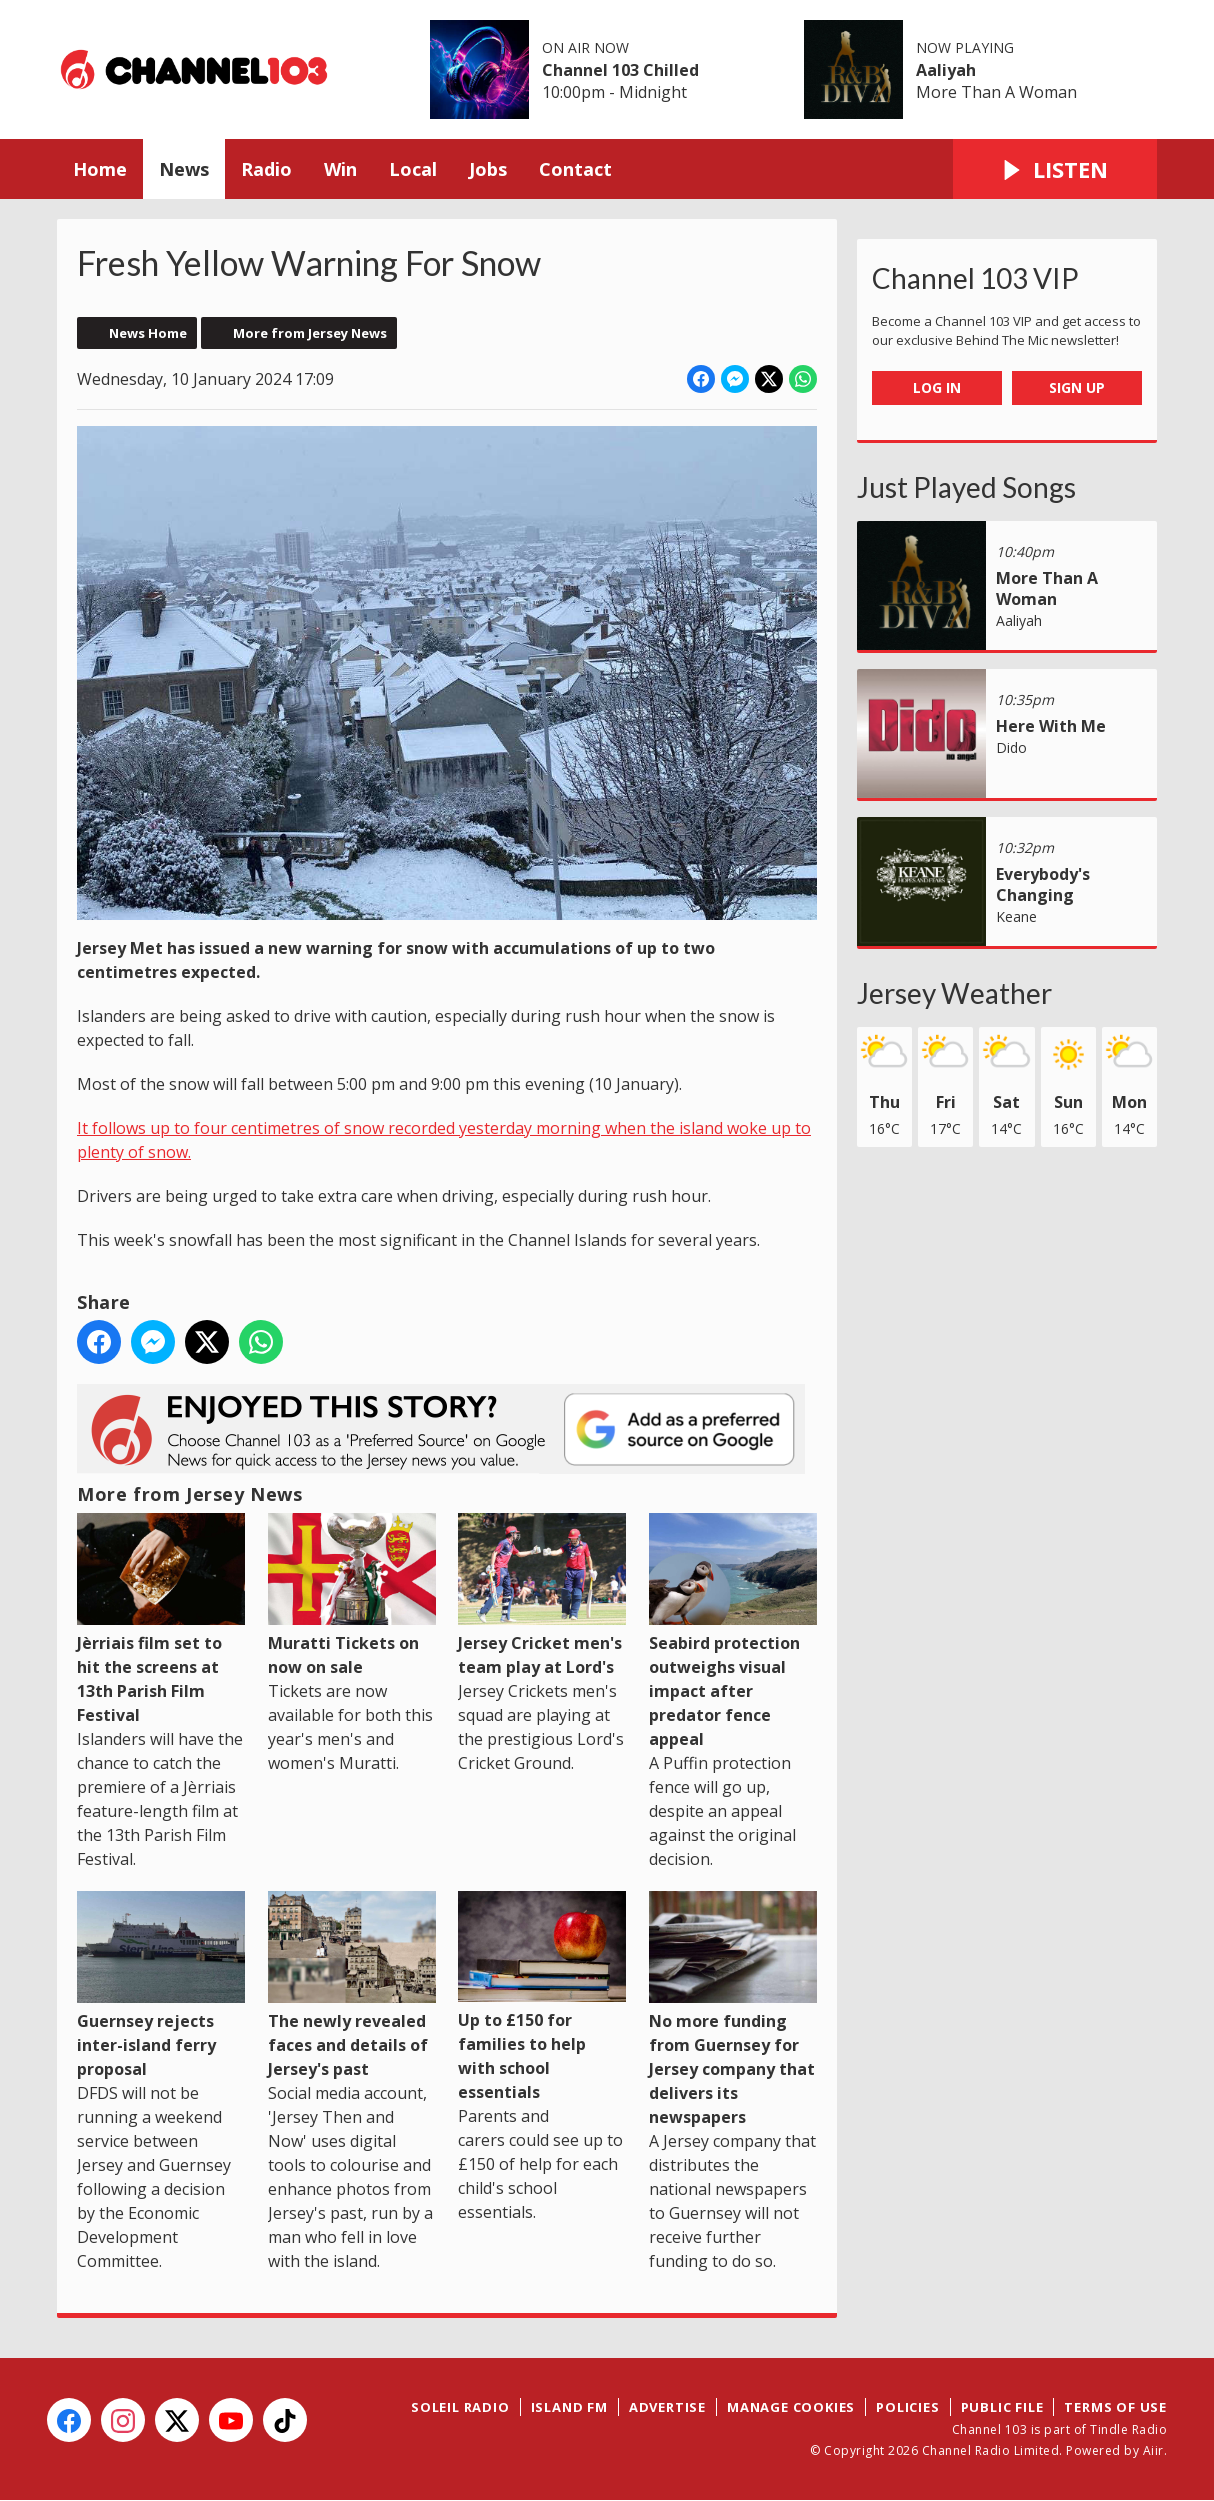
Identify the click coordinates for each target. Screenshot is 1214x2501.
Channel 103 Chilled (620, 70)
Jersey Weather (954, 993)
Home (100, 169)
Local (413, 169)
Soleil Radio (460, 2407)
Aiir (1153, 2450)
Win (340, 169)
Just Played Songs (966, 487)
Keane (1016, 916)
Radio (266, 169)
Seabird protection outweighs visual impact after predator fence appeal (733, 1631)
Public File (1002, 2407)
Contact (575, 169)
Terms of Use (1115, 2407)
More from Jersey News (310, 333)
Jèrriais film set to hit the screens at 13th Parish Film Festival (161, 1619)
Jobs (488, 169)
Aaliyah (946, 70)
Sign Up (1077, 387)
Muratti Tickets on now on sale (352, 1595)
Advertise (667, 2407)
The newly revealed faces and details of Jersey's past (352, 1985)
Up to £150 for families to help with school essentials (542, 1997)
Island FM (569, 2407)
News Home (148, 333)
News (184, 169)
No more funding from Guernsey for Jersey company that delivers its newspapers (733, 2009)
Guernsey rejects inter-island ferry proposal (161, 1985)
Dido (1011, 747)
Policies (907, 2407)
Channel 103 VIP (975, 278)
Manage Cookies (791, 2407)
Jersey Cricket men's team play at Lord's (542, 1595)
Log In (937, 387)
